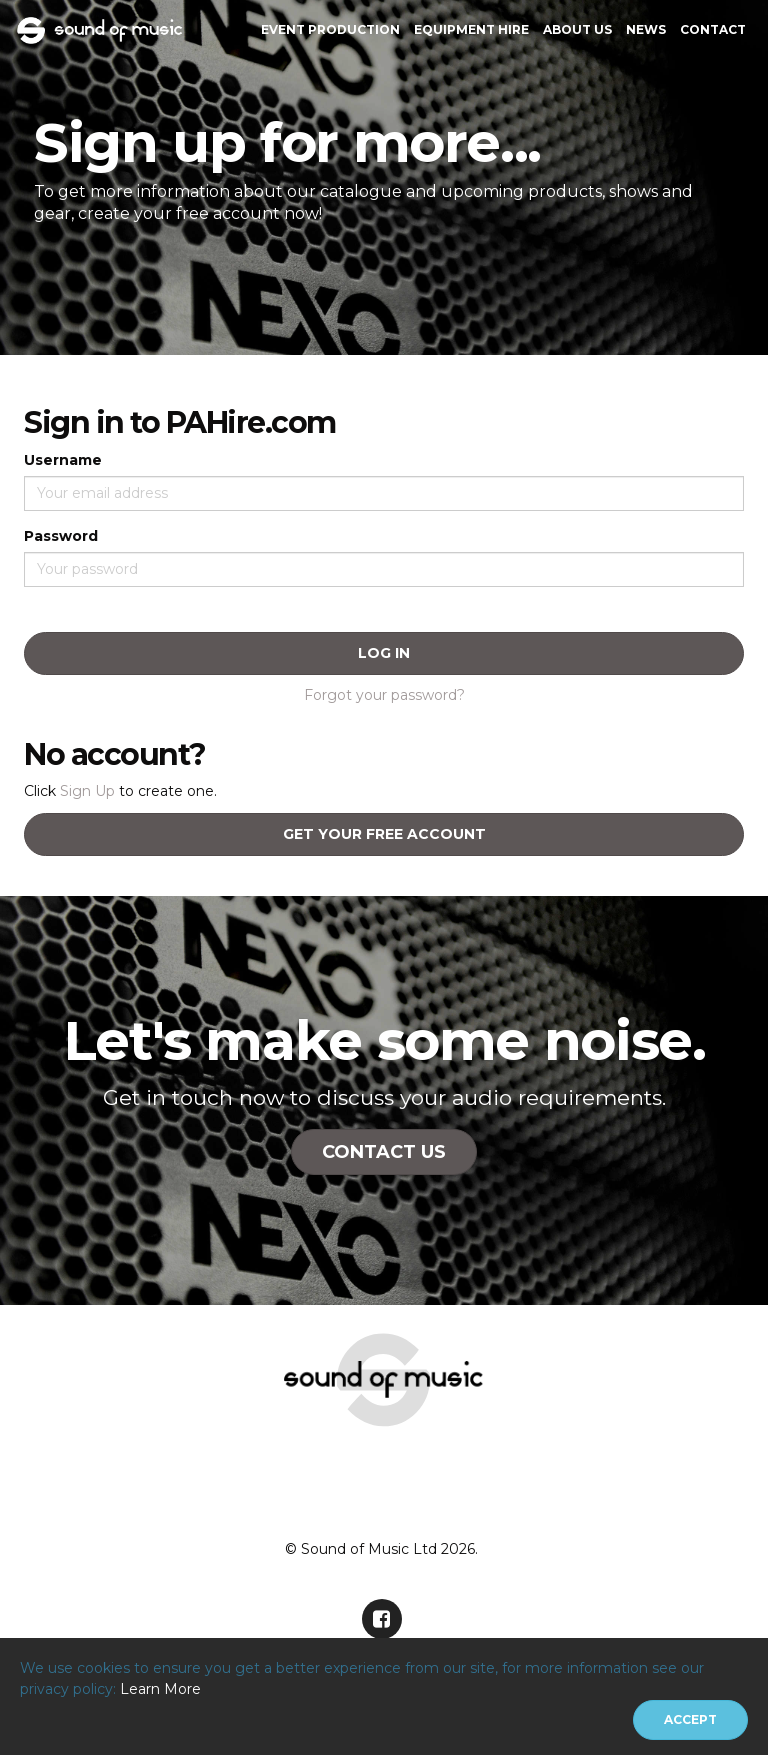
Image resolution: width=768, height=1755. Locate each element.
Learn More (160, 1689)
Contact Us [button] (384, 1152)
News (646, 29)
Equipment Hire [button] (471, 29)
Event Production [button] (330, 29)
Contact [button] (713, 29)
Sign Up (87, 791)
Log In (384, 653)
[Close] (690, 1720)
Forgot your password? (384, 695)
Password (61, 536)
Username (63, 460)
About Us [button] (577, 29)
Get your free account (384, 834)
